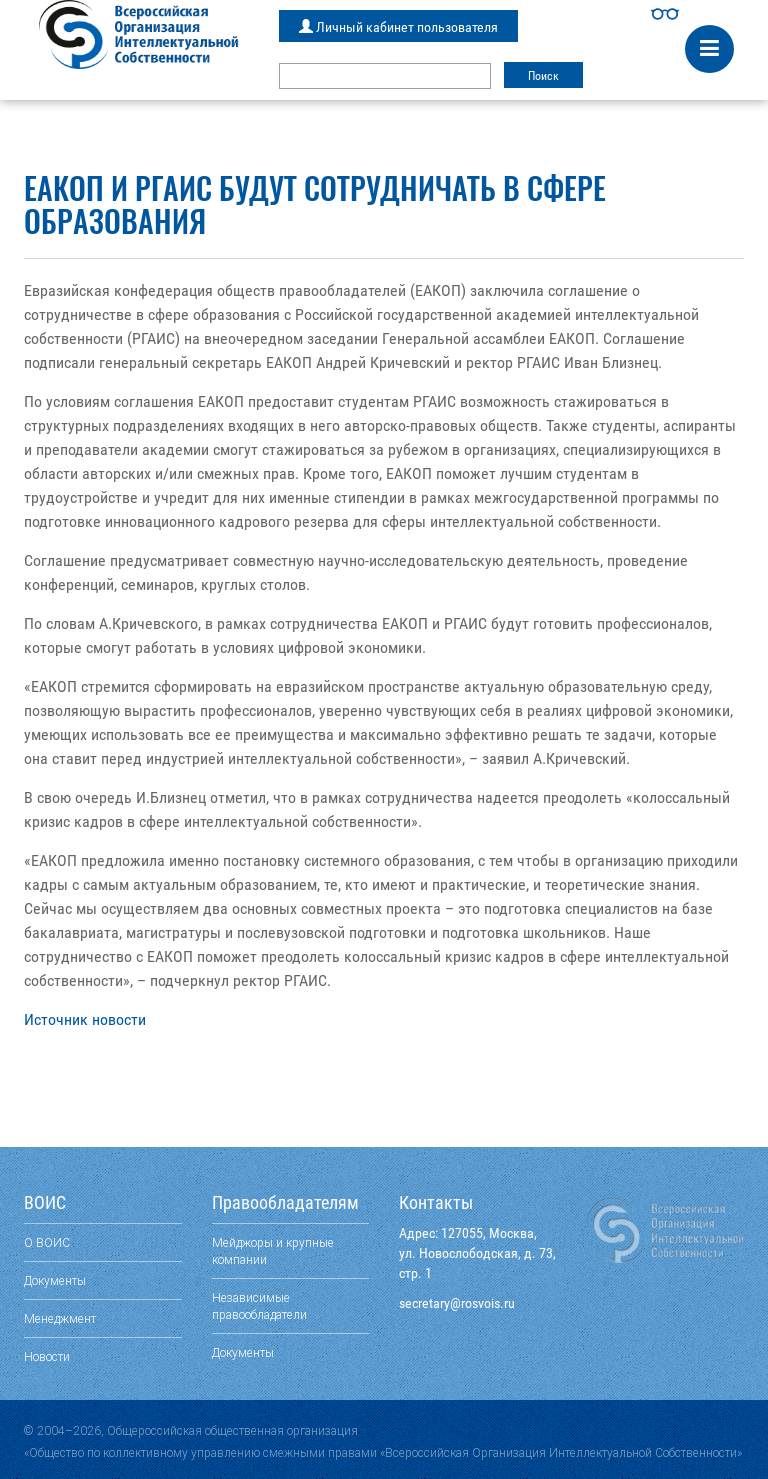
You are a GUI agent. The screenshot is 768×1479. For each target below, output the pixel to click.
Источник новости (85, 1019)
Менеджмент (60, 1318)
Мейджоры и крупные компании (273, 1251)
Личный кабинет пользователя (398, 27)
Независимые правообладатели (259, 1306)
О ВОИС (47, 1242)
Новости (47, 1356)
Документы (55, 1280)
